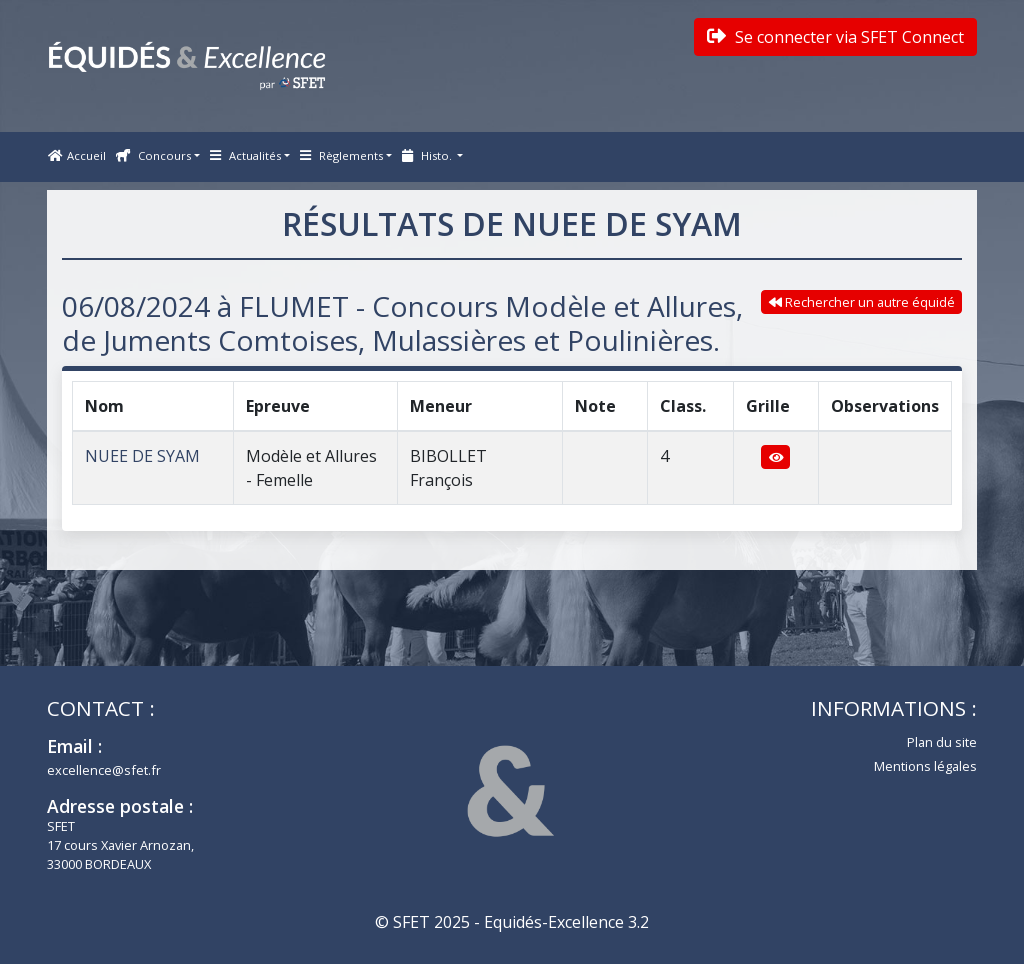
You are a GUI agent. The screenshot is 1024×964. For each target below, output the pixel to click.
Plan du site (942, 742)
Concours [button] (153, 155)
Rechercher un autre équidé (862, 302)
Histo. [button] (428, 155)
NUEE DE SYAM (142, 456)
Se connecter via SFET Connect (835, 37)
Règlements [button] (341, 155)
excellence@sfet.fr (104, 770)
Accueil (77, 155)
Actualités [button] (245, 155)
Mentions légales (925, 766)
